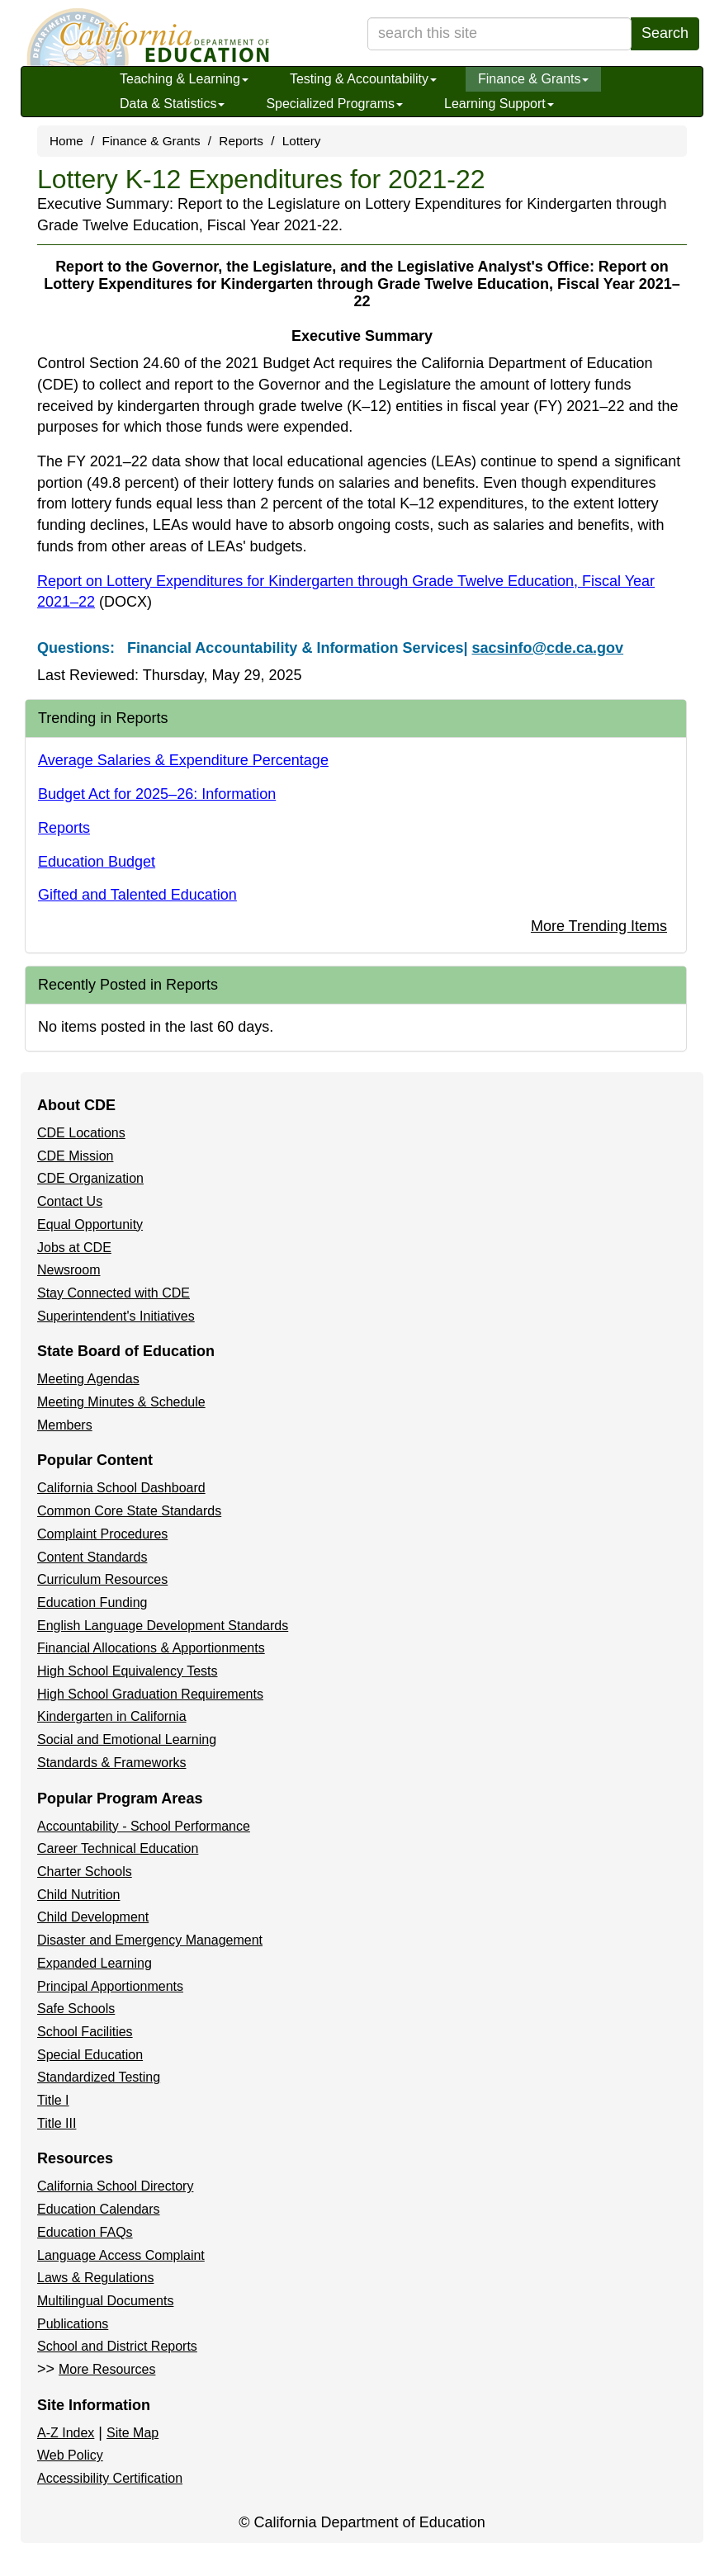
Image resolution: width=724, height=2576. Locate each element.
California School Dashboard (121, 1488)
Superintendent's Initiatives (116, 1316)
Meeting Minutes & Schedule (121, 1402)
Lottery (301, 141)
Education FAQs (85, 2232)
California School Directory (115, 2186)
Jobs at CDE (74, 1248)
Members (64, 1425)
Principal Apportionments (110, 1986)
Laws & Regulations (95, 2278)
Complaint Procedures (102, 1534)
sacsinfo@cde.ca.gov (547, 648)
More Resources (107, 2369)
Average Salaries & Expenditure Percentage (183, 760)
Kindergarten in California (112, 1716)
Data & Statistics (172, 104)
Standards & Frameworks (112, 1763)
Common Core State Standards (129, 1511)
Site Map (132, 2433)
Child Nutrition (78, 1895)
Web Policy (70, 2455)
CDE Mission (75, 1156)
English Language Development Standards (162, 1626)
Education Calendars (98, 2209)
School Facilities (85, 2032)
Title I (53, 2100)
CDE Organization (90, 1178)
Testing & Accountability (363, 79)
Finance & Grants (533, 79)
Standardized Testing (98, 2077)
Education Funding (92, 1602)
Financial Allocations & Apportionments (151, 1648)
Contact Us (69, 1201)
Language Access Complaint (121, 2255)
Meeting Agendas (88, 1379)
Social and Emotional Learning (126, 1739)
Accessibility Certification (109, 2478)
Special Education (90, 2055)
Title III (56, 2123)
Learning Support (499, 104)
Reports (241, 141)
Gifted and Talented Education (137, 894)
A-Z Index (65, 2433)
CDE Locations (81, 1133)
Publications (72, 2324)
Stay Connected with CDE (113, 1293)
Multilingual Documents (105, 2301)
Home (66, 141)
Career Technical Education (117, 1848)
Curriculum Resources (102, 1579)
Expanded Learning (94, 1963)
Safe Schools (76, 2009)
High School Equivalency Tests (127, 1671)
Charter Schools (84, 1872)
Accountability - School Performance (143, 1826)
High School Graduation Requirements (150, 1694)
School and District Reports (117, 2346)
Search (665, 33)
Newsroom (68, 1270)
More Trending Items (599, 926)
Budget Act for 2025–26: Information (157, 794)
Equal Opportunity (90, 1224)
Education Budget (96, 861)
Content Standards (92, 1557)
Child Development (93, 1917)
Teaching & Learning (184, 79)
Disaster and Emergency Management (150, 1940)
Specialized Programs (334, 104)
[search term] (499, 33)
